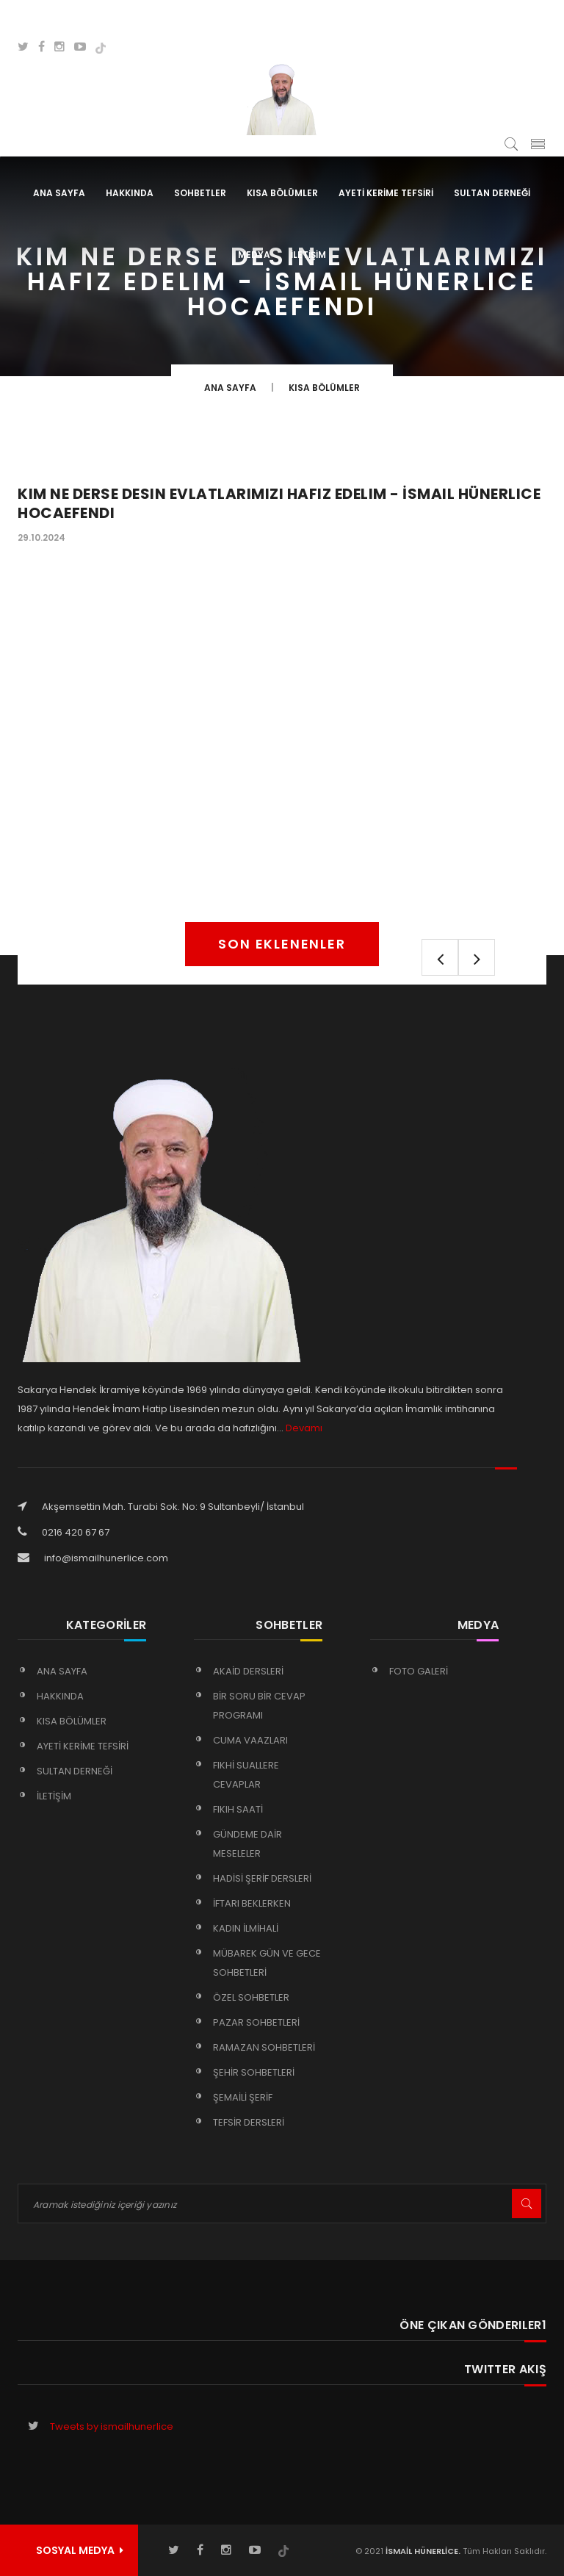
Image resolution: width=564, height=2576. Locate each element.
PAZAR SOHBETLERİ (256, 2022)
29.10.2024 (41, 537)
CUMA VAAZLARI (250, 1740)
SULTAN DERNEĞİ (492, 193)
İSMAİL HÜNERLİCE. (421, 2551)
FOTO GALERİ (418, 1671)
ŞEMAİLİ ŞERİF (242, 2097)
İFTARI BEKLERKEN (252, 1903)
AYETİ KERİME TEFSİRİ (386, 193)
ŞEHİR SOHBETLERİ (253, 2072)
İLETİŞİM (308, 254)
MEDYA (254, 254)
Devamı (304, 1428)
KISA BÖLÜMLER (282, 193)
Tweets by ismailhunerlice (111, 2426)
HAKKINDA (129, 193)
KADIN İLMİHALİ (245, 1928)
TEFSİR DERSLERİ (248, 2122)
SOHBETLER (200, 193)
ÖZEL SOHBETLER (251, 1997)
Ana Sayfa (59, 193)
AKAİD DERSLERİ (248, 1671)
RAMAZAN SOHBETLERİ (264, 2047)
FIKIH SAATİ (238, 1809)
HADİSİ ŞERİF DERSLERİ (262, 1878)
